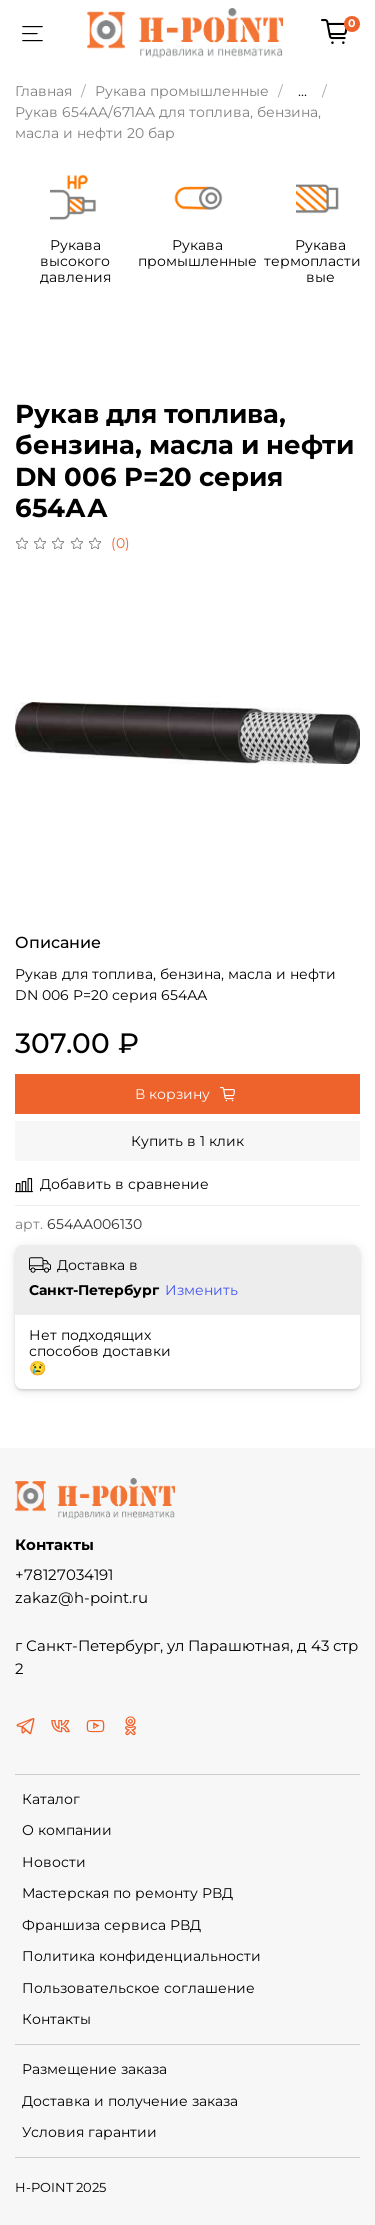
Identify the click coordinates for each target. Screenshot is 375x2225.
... (302, 91)
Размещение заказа (94, 2066)
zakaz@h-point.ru (81, 1594)
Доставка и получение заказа (130, 2098)
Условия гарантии (89, 2129)
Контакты (56, 2016)
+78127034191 (64, 1571)
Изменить (201, 1286)
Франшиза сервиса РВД (111, 1922)
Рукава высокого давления (95, 266)
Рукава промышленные (182, 91)
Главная (43, 91)
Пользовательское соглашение (138, 1985)
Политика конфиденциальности (141, 1953)
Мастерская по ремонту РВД (127, 1890)
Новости (54, 1859)
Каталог (51, 1796)
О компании (67, 1827)
